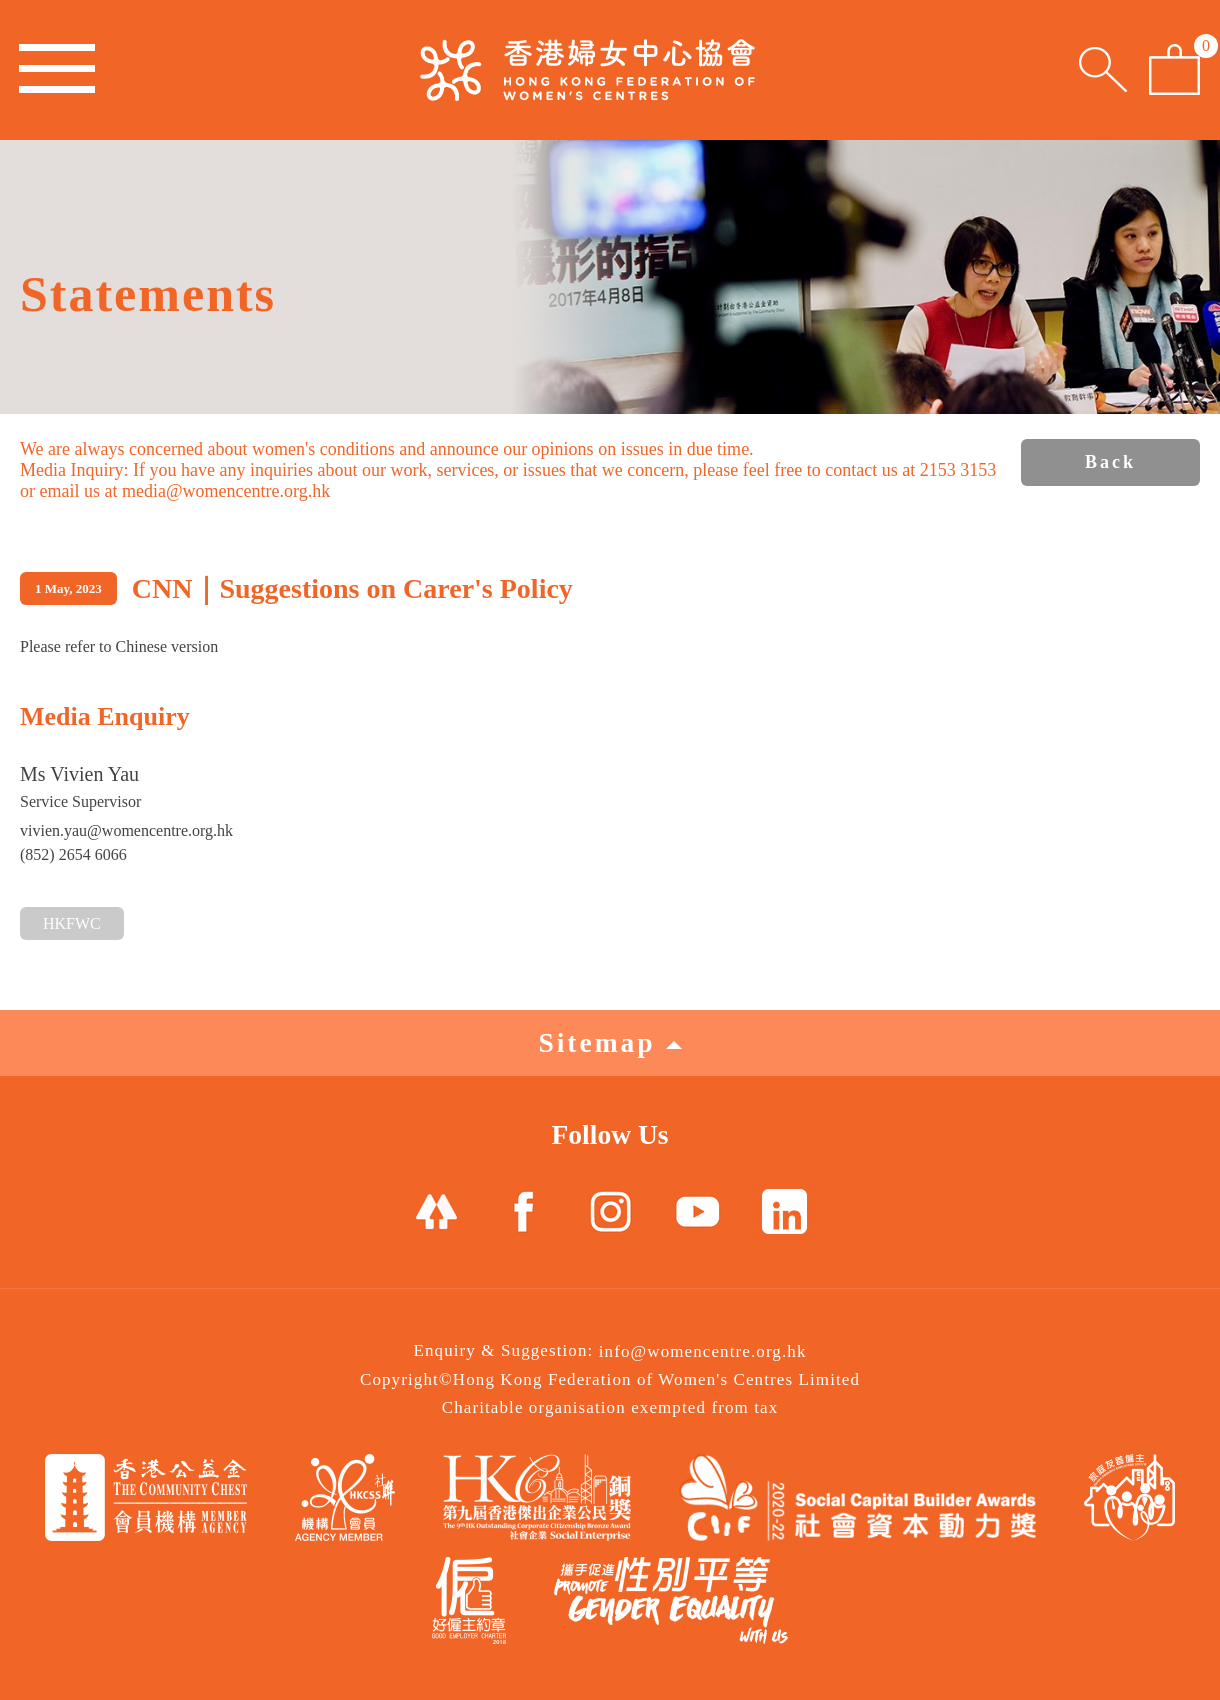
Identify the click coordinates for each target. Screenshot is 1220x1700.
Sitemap (609, 1042)
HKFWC (72, 923)
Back (1110, 462)
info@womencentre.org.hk (703, 1351)
